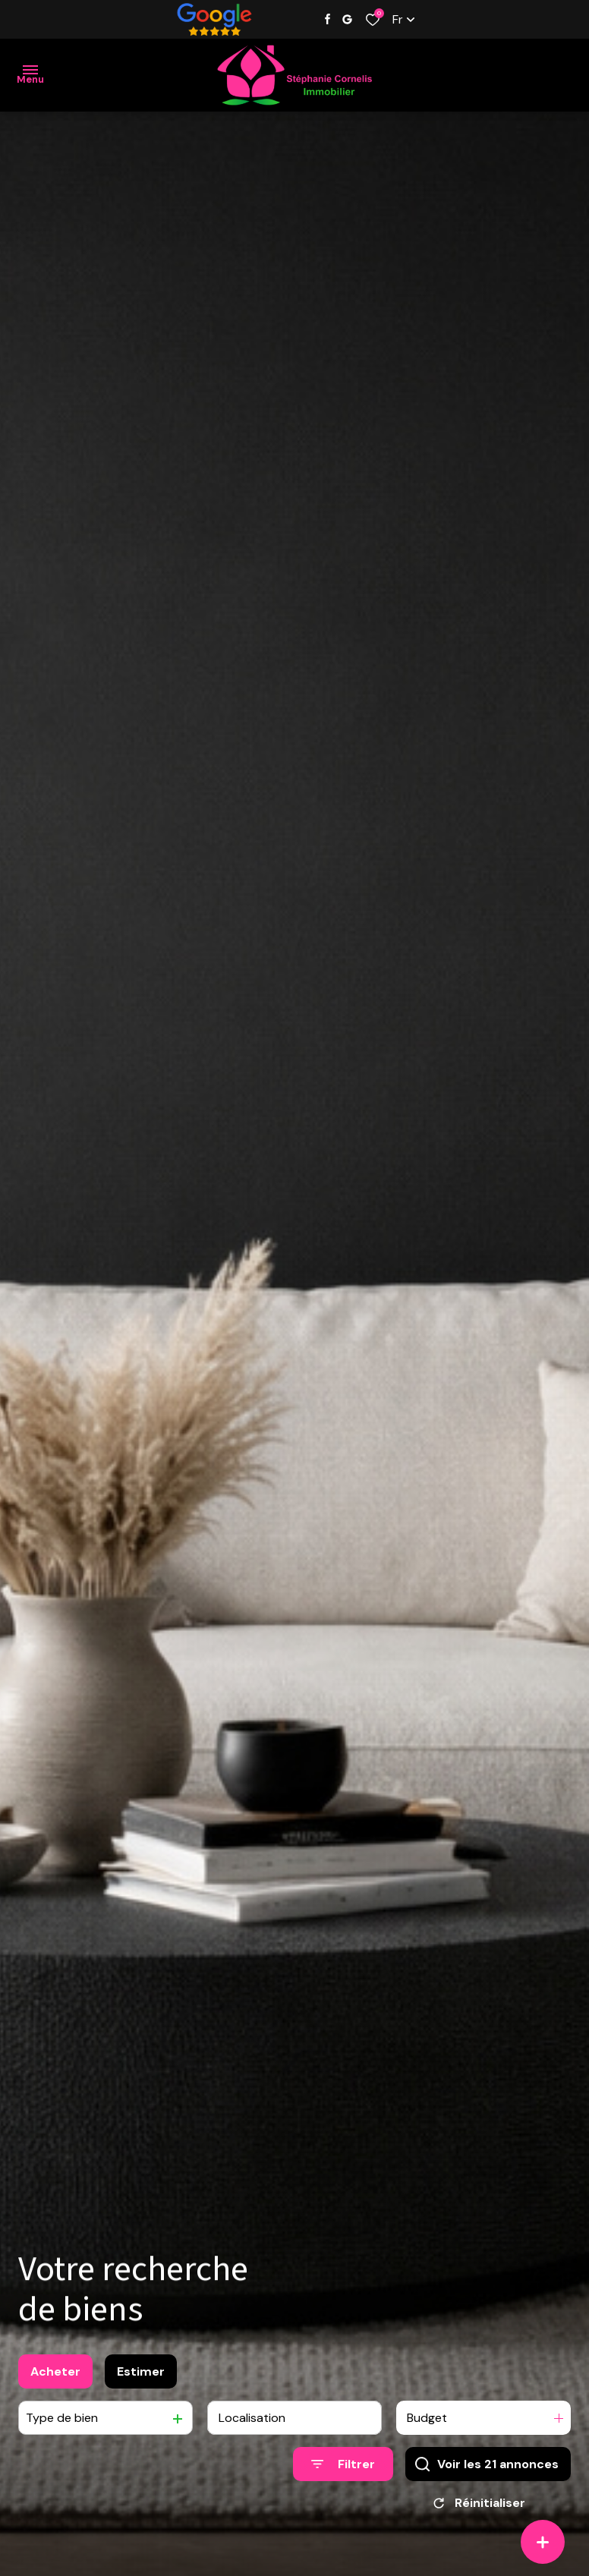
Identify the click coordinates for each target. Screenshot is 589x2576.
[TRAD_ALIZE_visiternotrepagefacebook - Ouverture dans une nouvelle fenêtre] (327, 19)
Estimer (141, 2381)
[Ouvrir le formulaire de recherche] (343, 2475)
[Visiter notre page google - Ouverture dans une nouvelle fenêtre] (347, 19)
